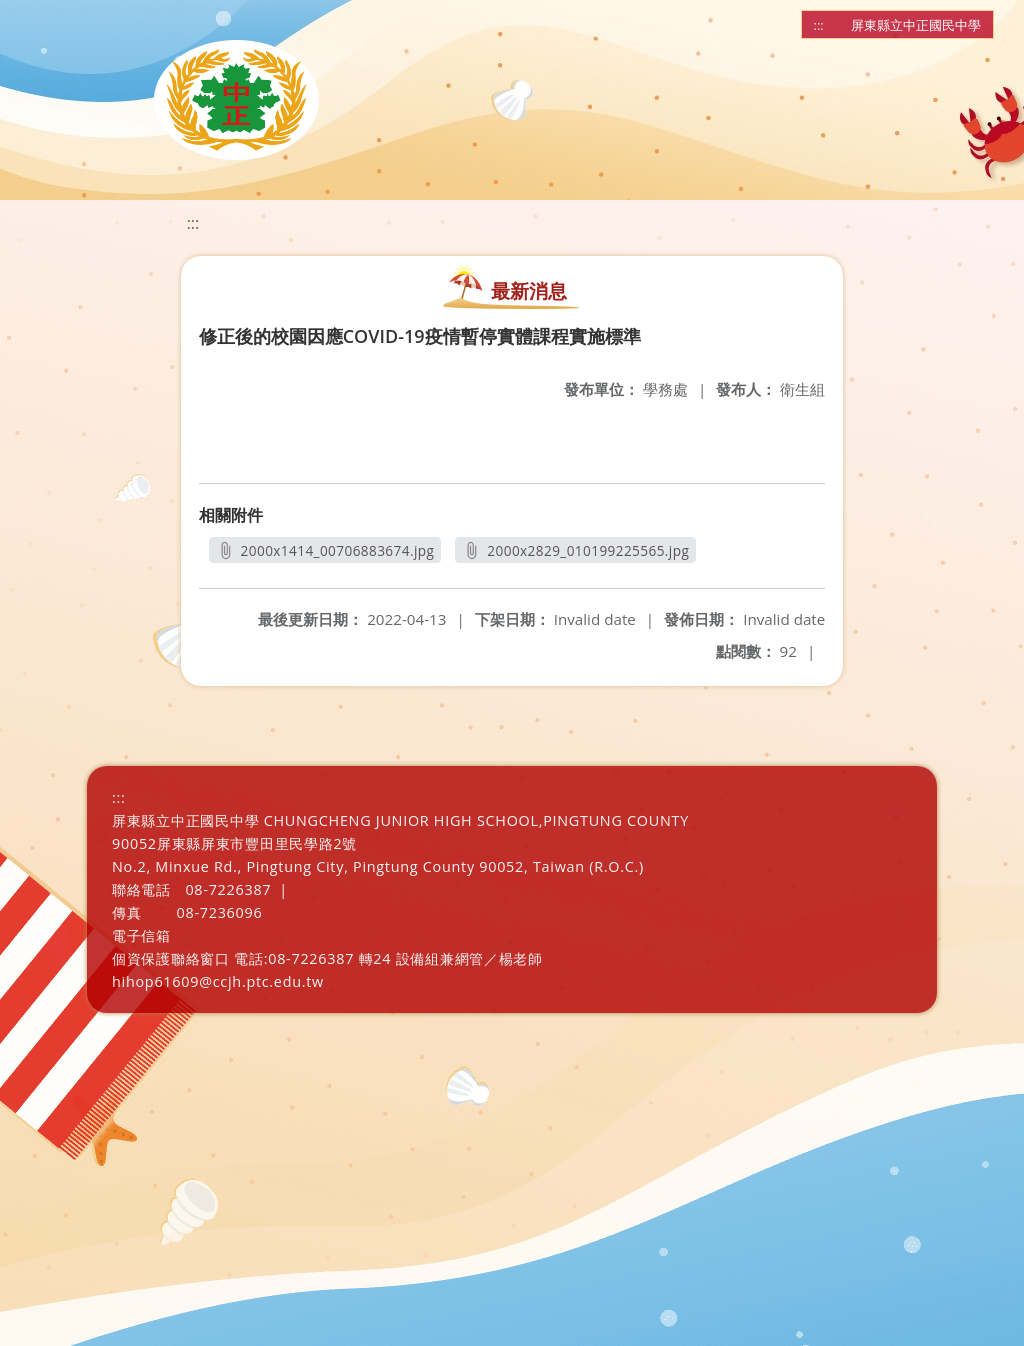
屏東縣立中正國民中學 (916, 25)
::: (819, 25)
